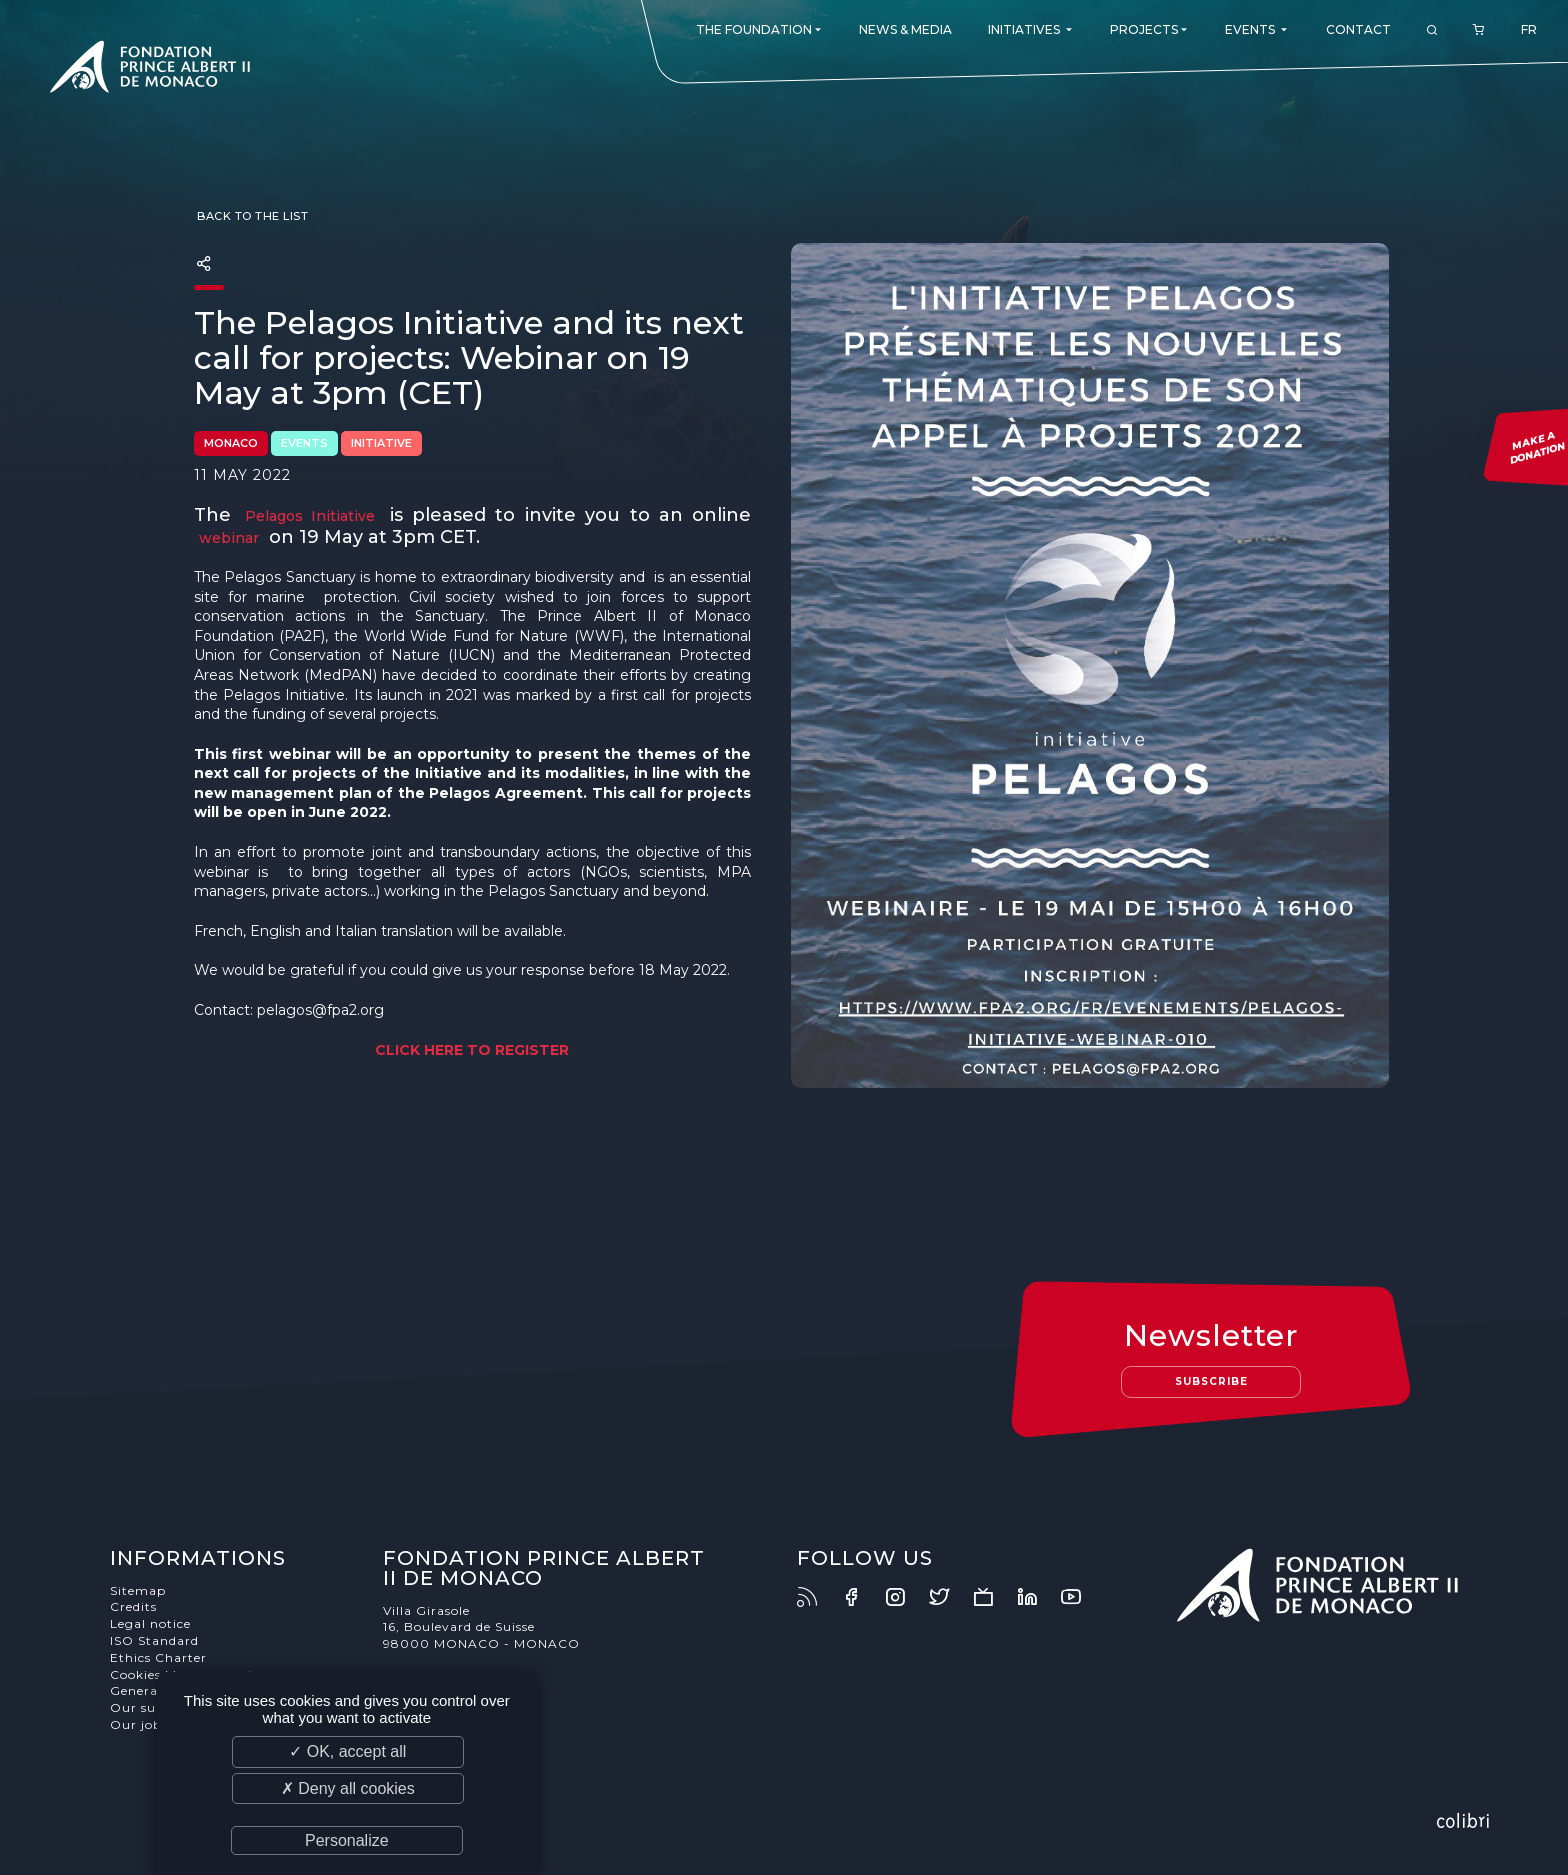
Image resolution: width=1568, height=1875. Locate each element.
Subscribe (1211, 1381)
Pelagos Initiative (310, 516)
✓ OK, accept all (347, 1751)
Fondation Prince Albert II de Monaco (150, 70)
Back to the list (251, 216)
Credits (133, 1606)
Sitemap (138, 1590)
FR (1529, 29)
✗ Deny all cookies (348, 1788)
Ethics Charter (158, 1657)
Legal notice (150, 1623)
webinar (229, 538)
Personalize (347, 1840)
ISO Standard (154, 1640)
